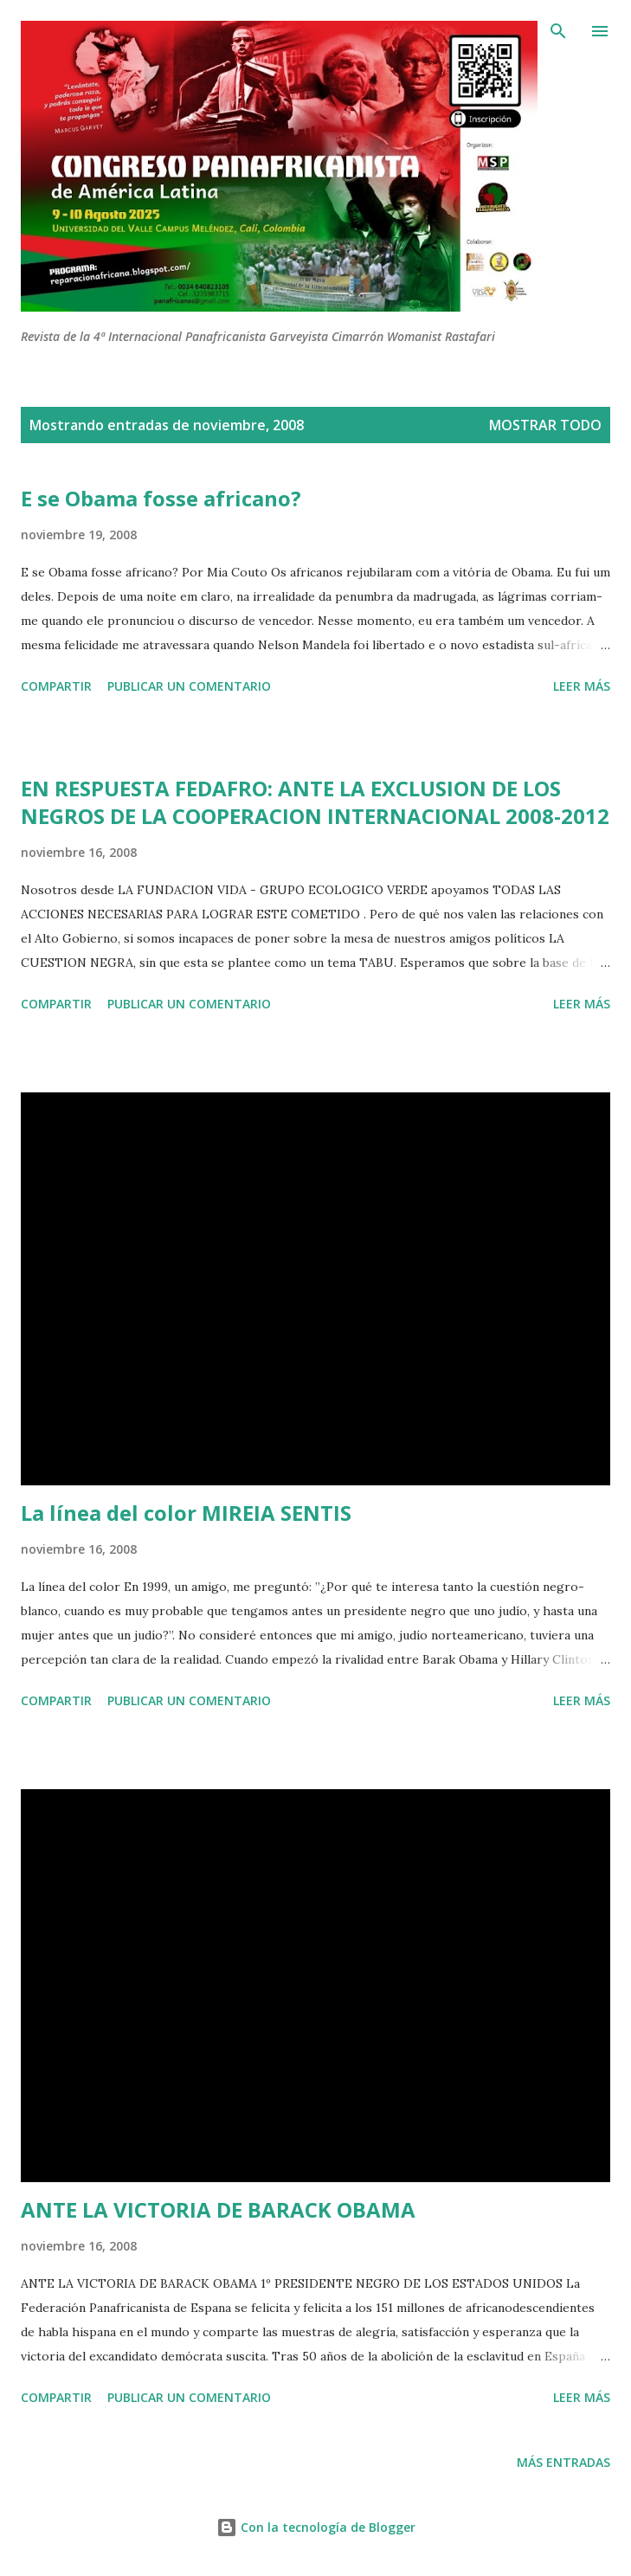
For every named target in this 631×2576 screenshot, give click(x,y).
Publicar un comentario (189, 686)
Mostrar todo (545, 425)
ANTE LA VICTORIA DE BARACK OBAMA (218, 2209)
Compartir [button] (56, 686)
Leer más (581, 686)
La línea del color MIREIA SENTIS (186, 1512)
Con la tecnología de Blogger (315, 2527)
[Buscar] (558, 31)
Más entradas (563, 2462)
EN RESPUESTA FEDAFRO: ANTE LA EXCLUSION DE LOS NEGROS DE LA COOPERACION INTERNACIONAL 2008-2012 (315, 802)
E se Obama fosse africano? (161, 498)
